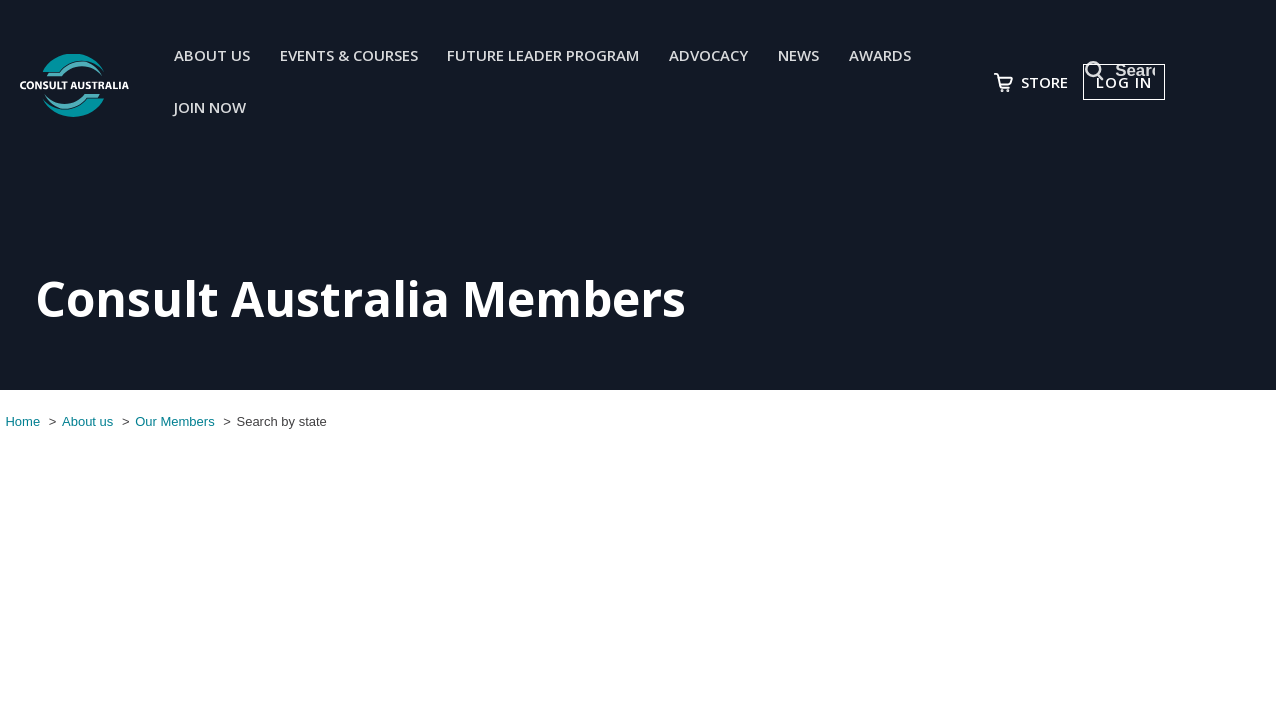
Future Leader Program (555, 57)
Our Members (169, 421)
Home (17, 421)
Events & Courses (360, 57)
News (810, 57)
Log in (1145, 84)
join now (221, 111)
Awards (892, 57)
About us (223, 57)
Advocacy (720, 57)
